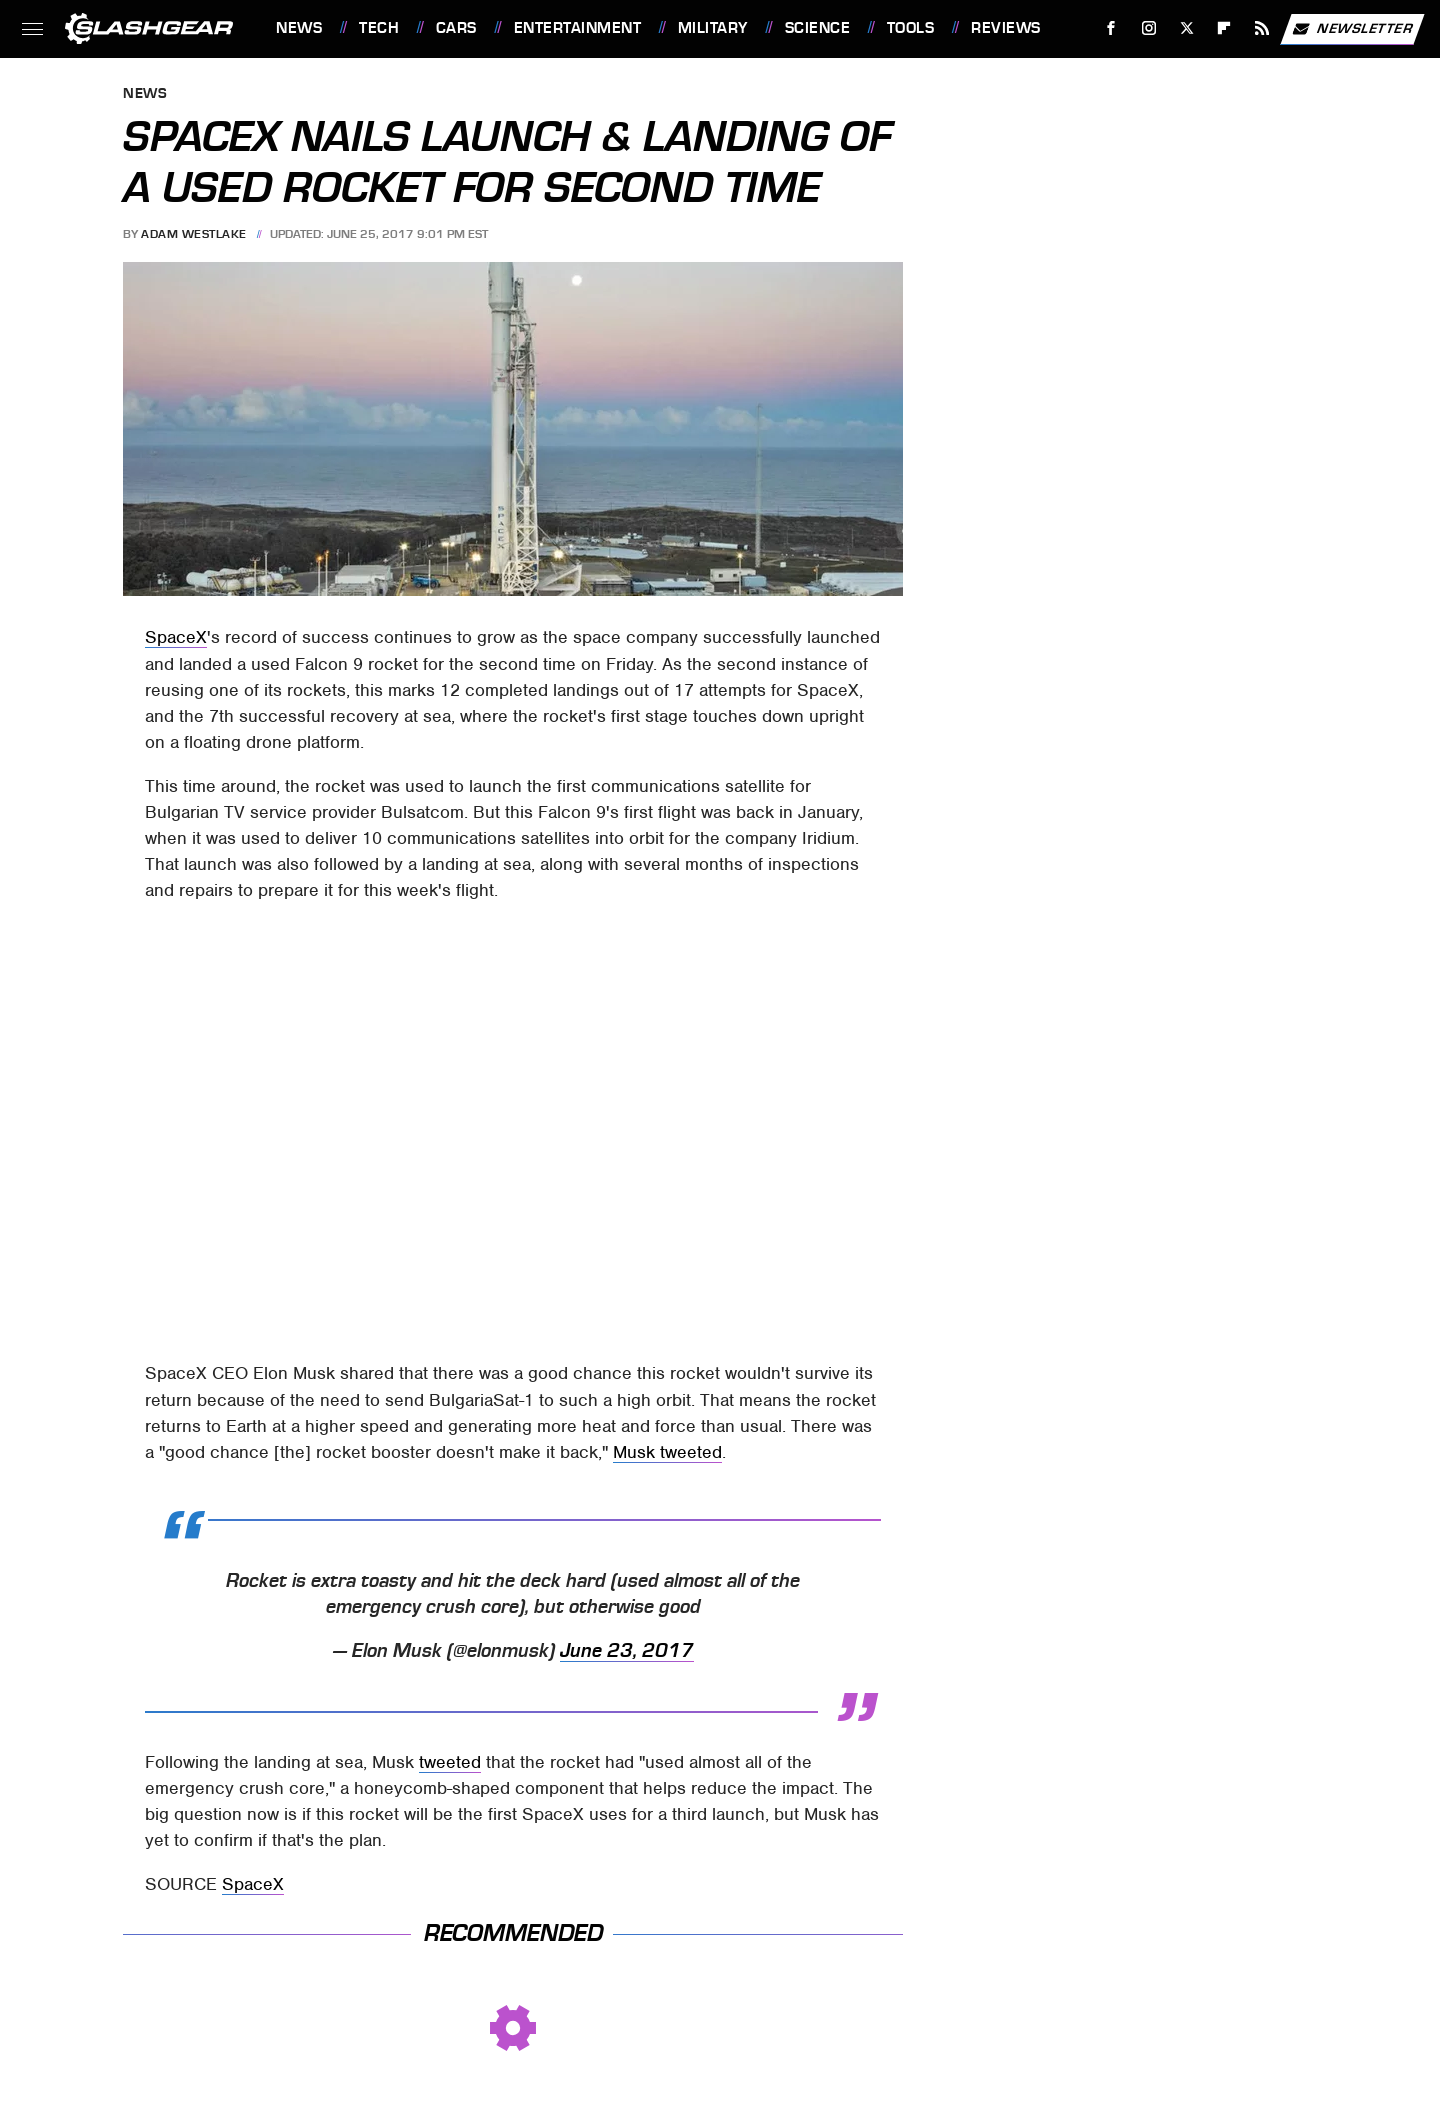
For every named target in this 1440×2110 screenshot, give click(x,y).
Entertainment (578, 28)
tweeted (450, 1762)
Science (818, 28)
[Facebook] (1111, 28)
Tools (911, 28)
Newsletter (1352, 29)
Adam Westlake (194, 234)
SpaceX (176, 637)
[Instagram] (1149, 28)
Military (713, 28)
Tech (379, 28)
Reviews (1006, 28)
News (299, 28)
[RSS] (1262, 28)
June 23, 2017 (627, 1651)
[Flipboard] (1224, 28)
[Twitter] (1186, 28)
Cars (456, 28)
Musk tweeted (667, 1452)
